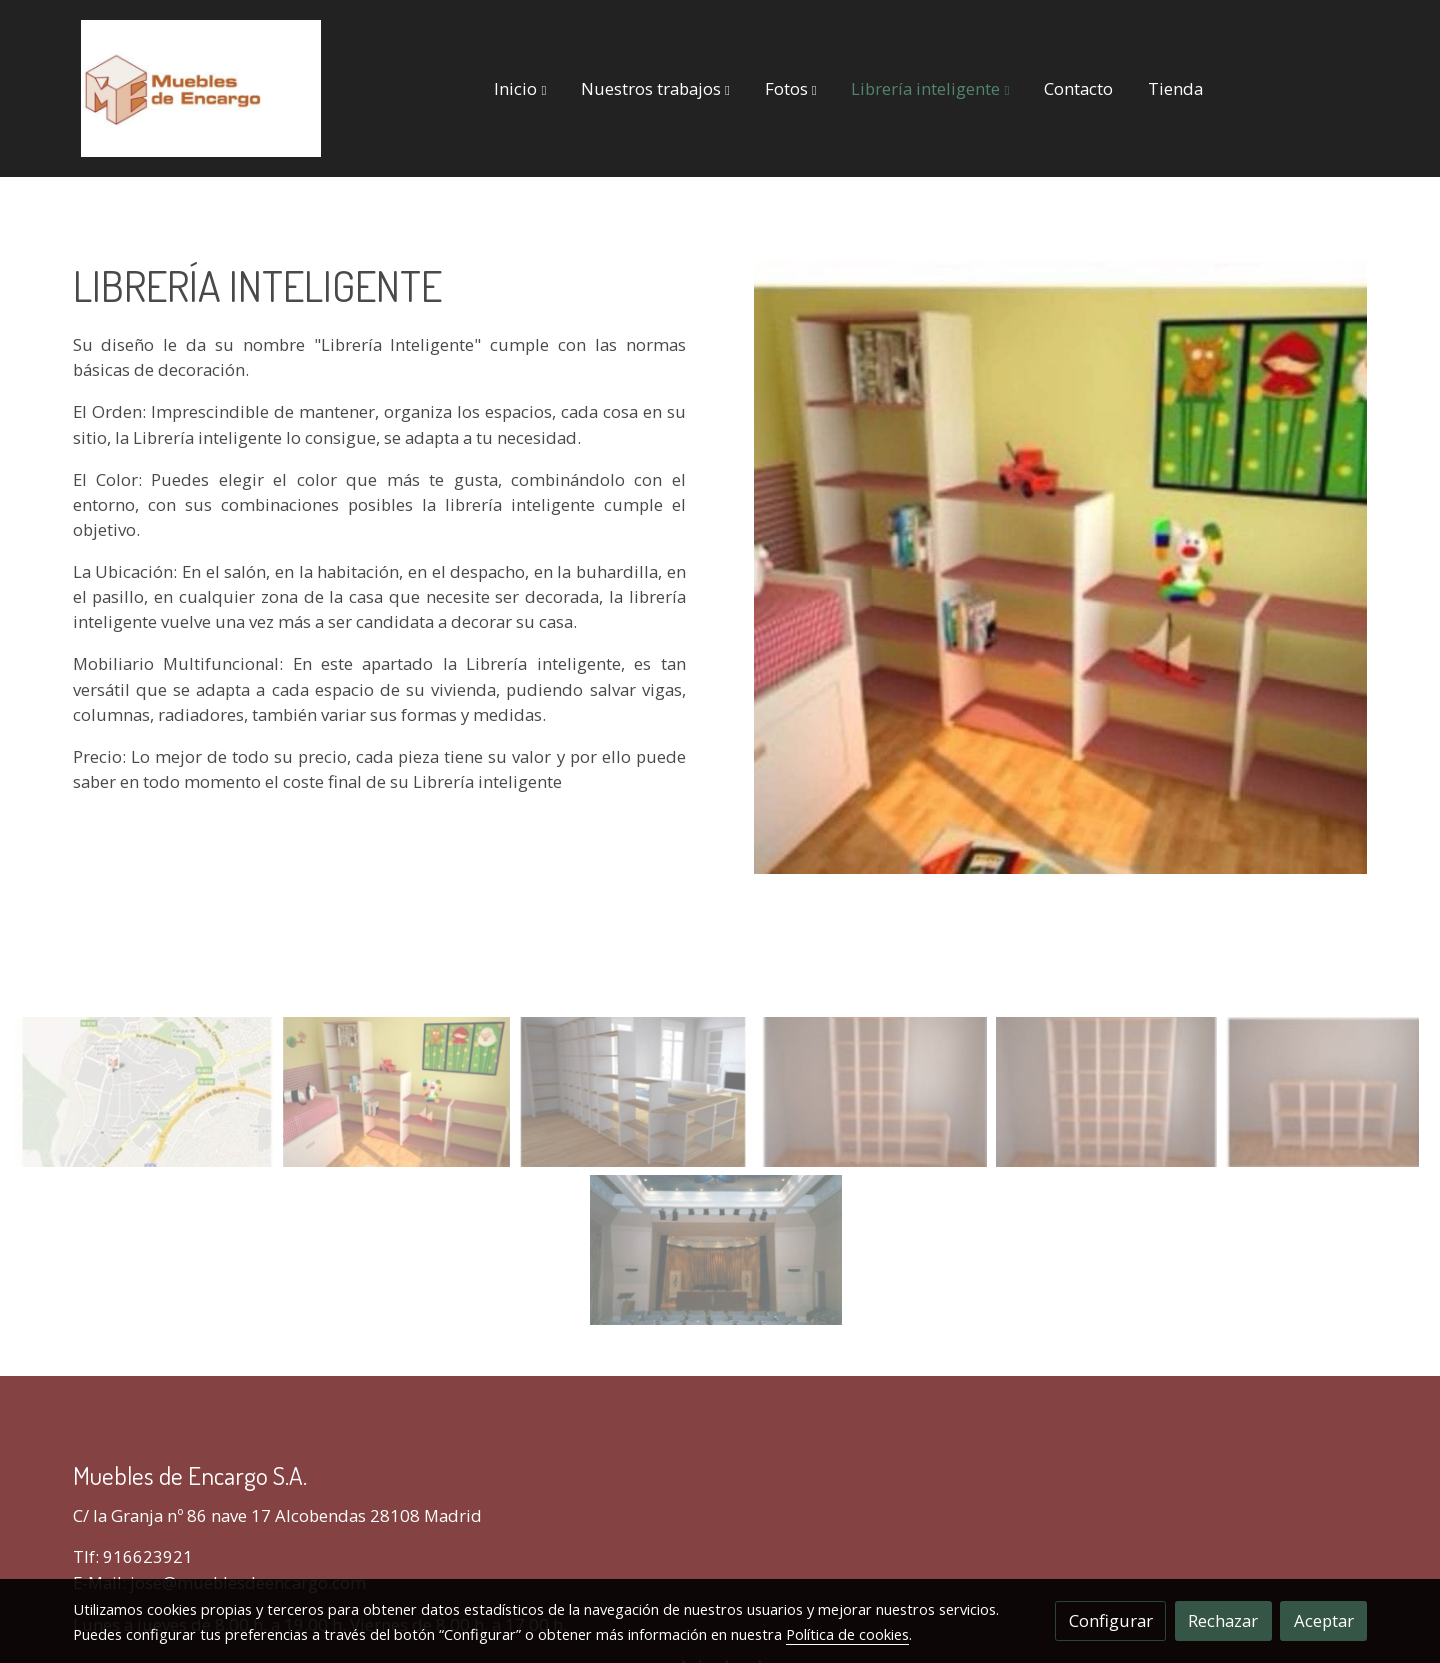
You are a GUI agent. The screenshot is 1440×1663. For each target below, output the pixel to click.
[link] (201, 88)
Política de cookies (847, 1634)
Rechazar (1223, 1620)
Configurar (1111, 1620)
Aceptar (1324, 1620)
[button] (520, 88)
